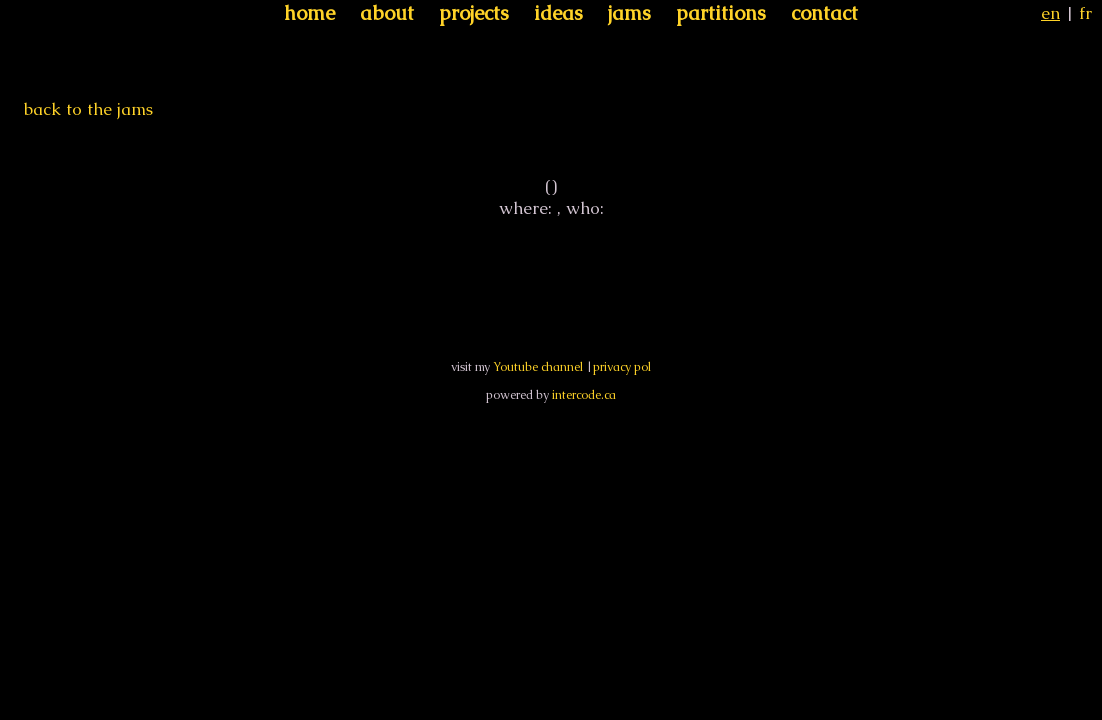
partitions (721, 13)
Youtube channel (538, 367)
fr (1085, 13)
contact (824, 13)
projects (474, 13)
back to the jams (88, 109)
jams (629, 13)
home (309, 13)
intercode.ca (584, 395)
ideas (558, 13)
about (387, 13)
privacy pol (622, 367)
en (1050, 13)
